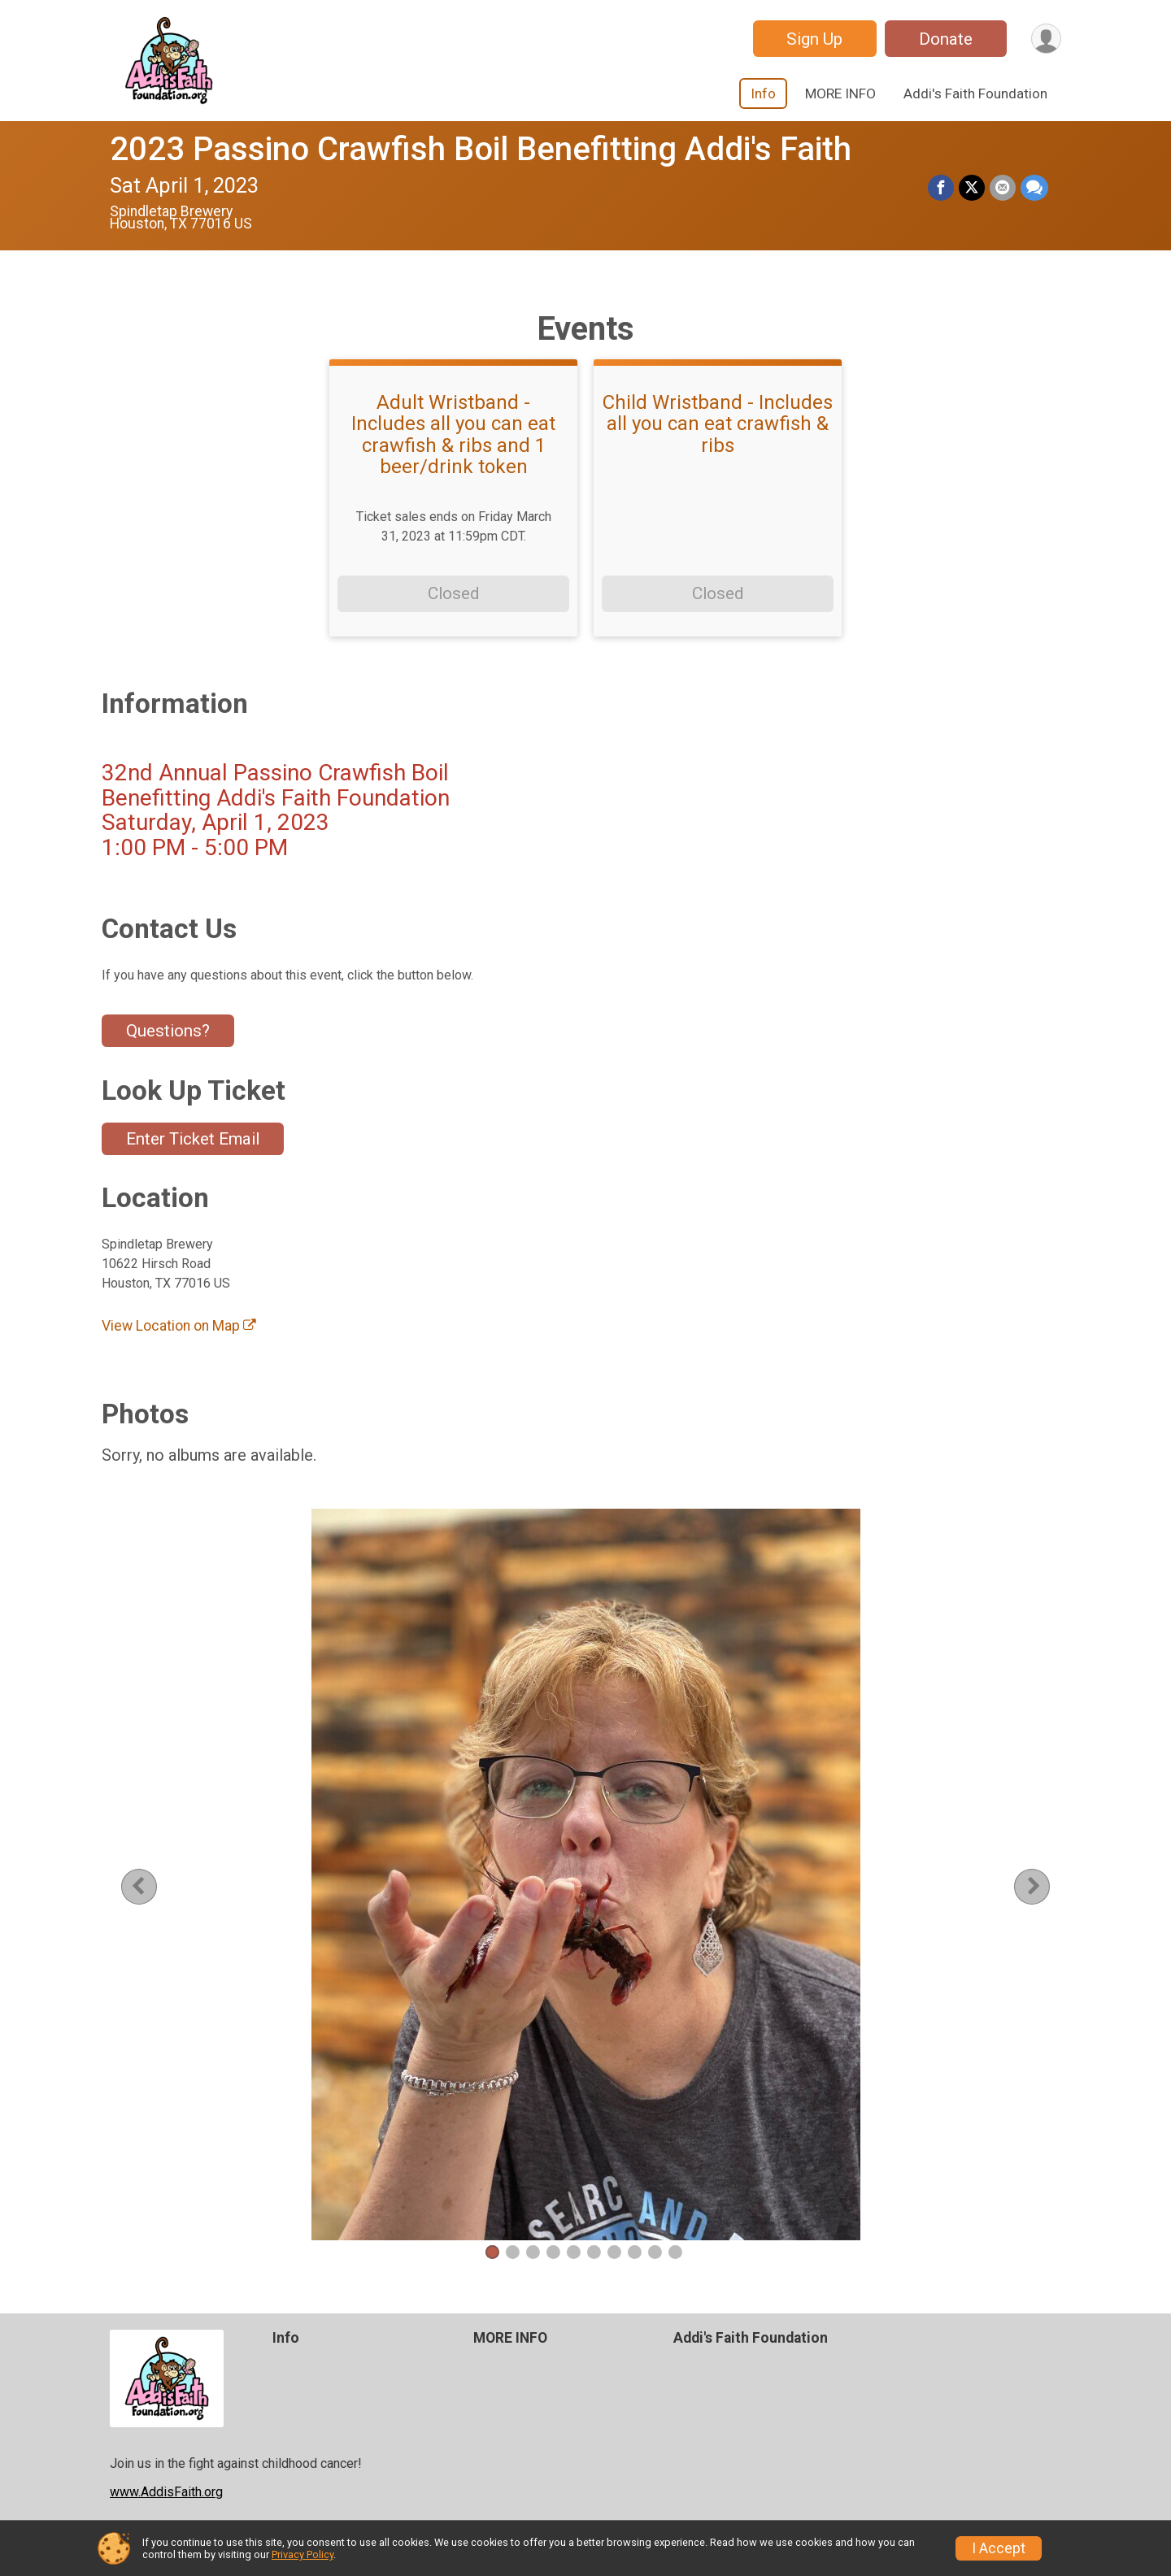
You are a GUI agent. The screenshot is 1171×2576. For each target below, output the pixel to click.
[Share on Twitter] (972, 188)
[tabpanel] (585, 1874)
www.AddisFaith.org (166, 2492)
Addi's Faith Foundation (975, 93)
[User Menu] (1046, 39)
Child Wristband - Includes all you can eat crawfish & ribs (718, 424)
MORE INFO (840, 93)
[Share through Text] (1034, 188)
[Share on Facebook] (941, 188)
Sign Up (814, 39)
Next (1045, 1886)
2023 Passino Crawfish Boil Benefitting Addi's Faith (480, 149)
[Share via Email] (1003, 188)
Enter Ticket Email (192, 1139)
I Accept (998, 2548)
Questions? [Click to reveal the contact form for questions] (168, 1030)
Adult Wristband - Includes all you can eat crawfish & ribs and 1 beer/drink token (453, 435)
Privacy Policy (302, 2554)
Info (763, 93)
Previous (151, 1886)
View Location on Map (179, 1326)
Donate (946, 39)
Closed (453, 593)
